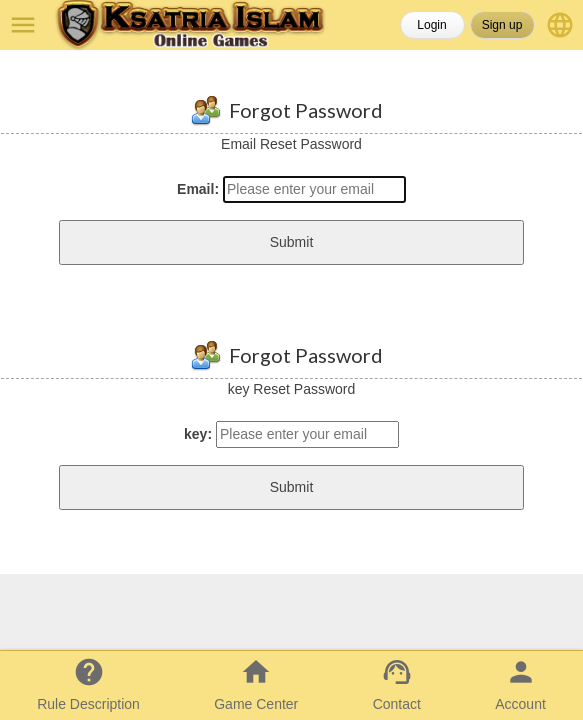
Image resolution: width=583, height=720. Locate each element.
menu (23, 25)
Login (431, 25)
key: (198, 434)
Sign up (502, 25)
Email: (198, 189)
